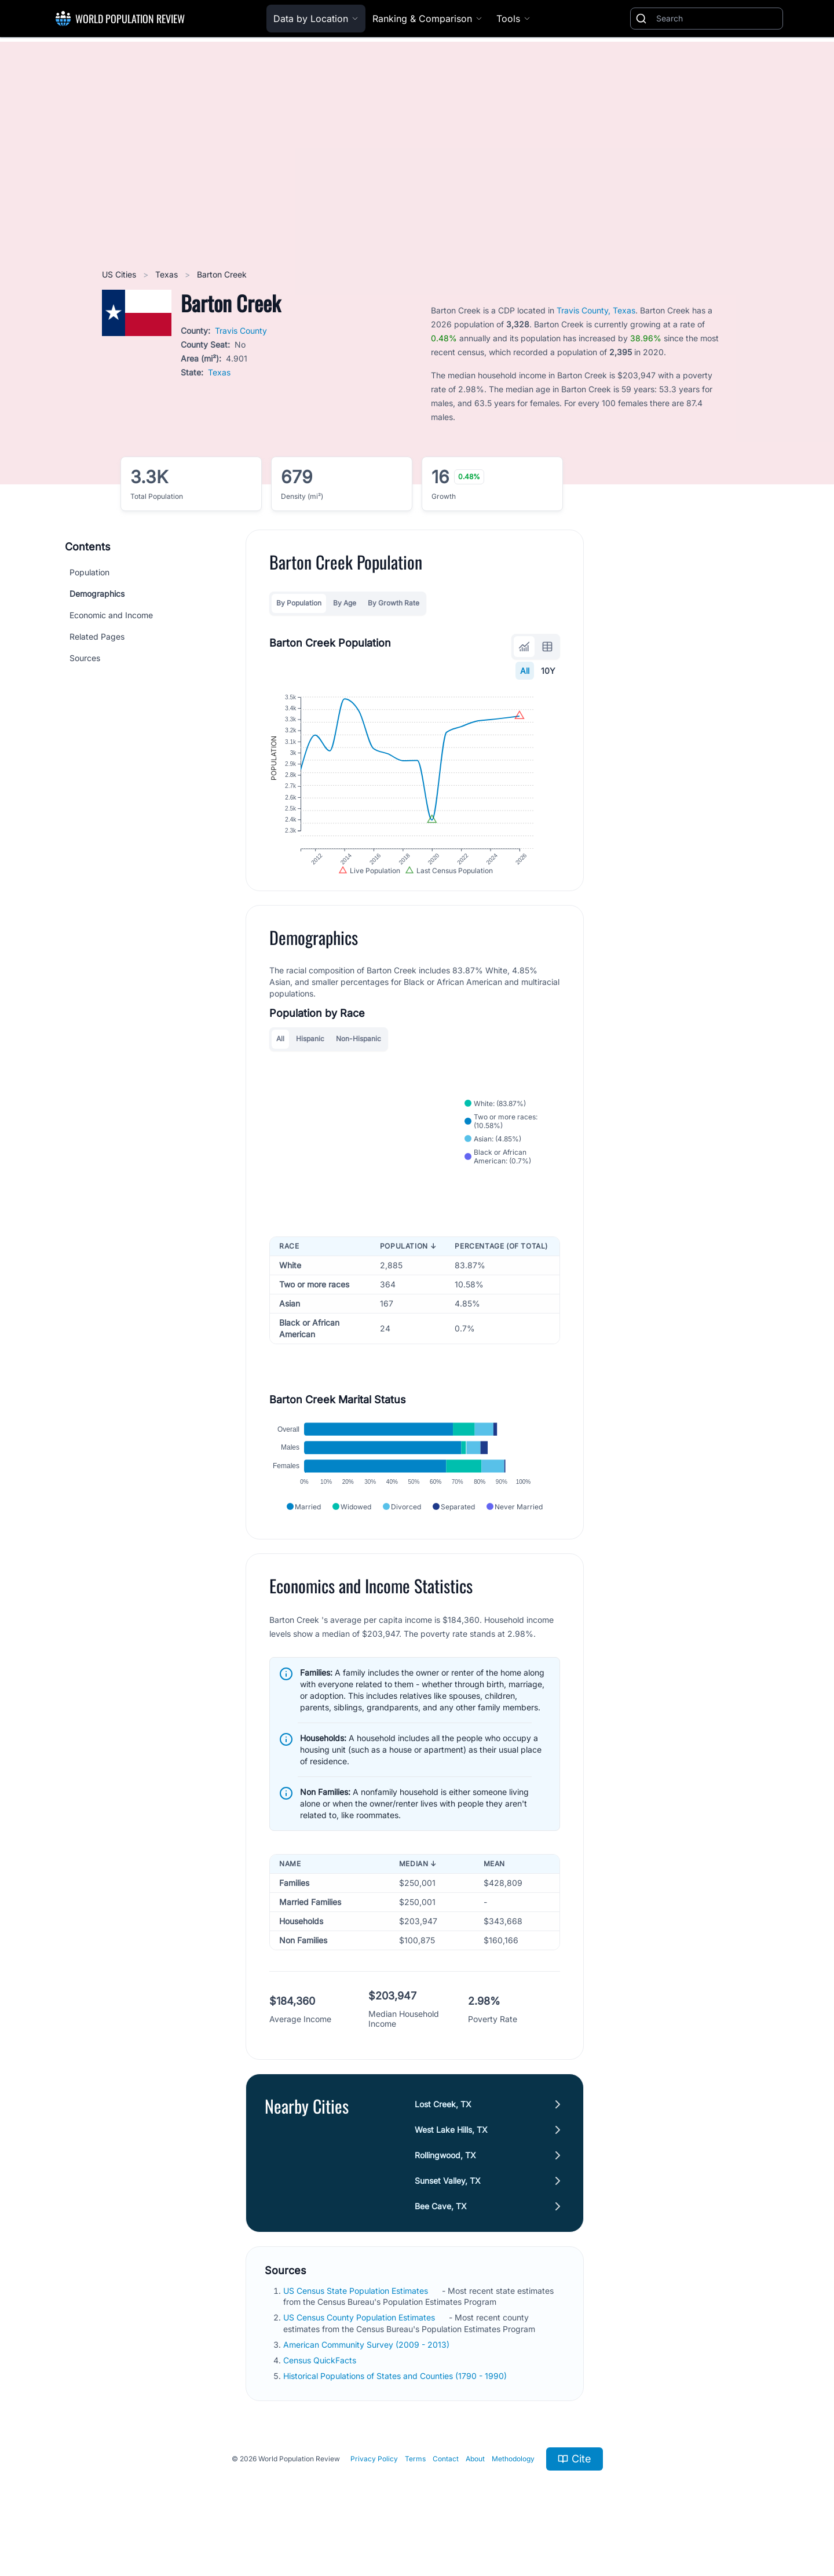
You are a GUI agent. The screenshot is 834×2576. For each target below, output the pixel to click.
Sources (85, 658)
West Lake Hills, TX (451, 2161)
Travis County (241, 330)
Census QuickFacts (321, 2391)
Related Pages (97, 636)
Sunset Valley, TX (448, 2212)
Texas (167, 274)
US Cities (120, 274)
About (475, 2490)
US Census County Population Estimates (360, 2349)
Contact (446, 2490)
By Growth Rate (393, 603)
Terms (415, 2490)
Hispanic (310, 1056)
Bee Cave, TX (441, 2237)
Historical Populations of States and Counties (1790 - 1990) (396, 2407)
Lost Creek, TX (443, 2135)
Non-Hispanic (358, 1056)
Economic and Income (111, 615)
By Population (298, 603)
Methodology (513, 2490)
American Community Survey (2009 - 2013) (367, 2376)
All (524, 671)
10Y (548, 671)
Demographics (97, 594)
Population (89, 572)
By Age (344, 603)
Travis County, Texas (596, 310)
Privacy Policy (374, 2490)
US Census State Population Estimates (356, 2322)
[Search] (717, 18)
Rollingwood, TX (445, 2186)
